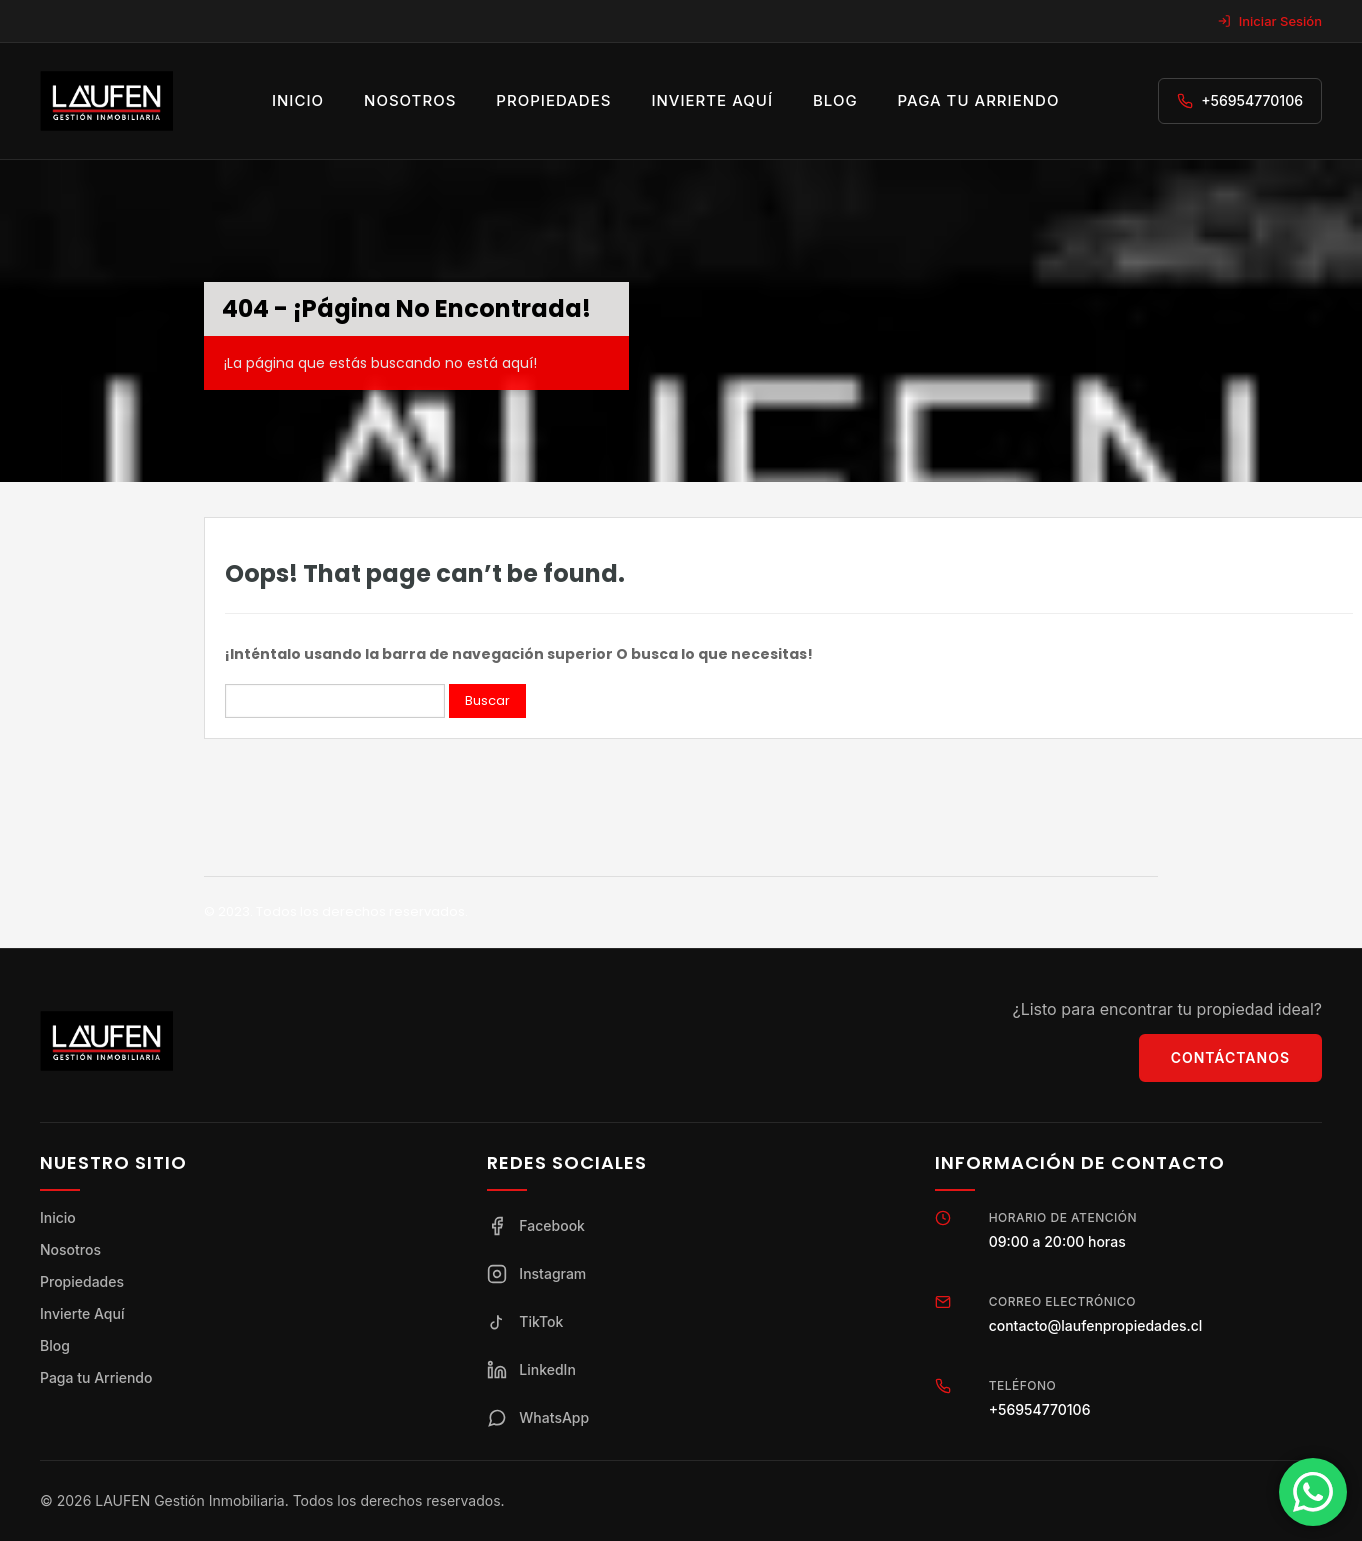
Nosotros (410, 100)
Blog (835, 100)
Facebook (536, 1226)
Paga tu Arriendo (96, 1377)
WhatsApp (538, 1418)
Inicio (298, 100)
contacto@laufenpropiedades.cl (1096, 1325)
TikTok (525, 1322)
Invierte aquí (712, 100)
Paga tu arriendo (979, 100)
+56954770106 (1252, 100)
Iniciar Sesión (1269, 21)
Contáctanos (1230, 1057)
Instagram (536, 1274)
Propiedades (553, 100)
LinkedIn (531, 1370)
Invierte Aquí (82, 1313)
